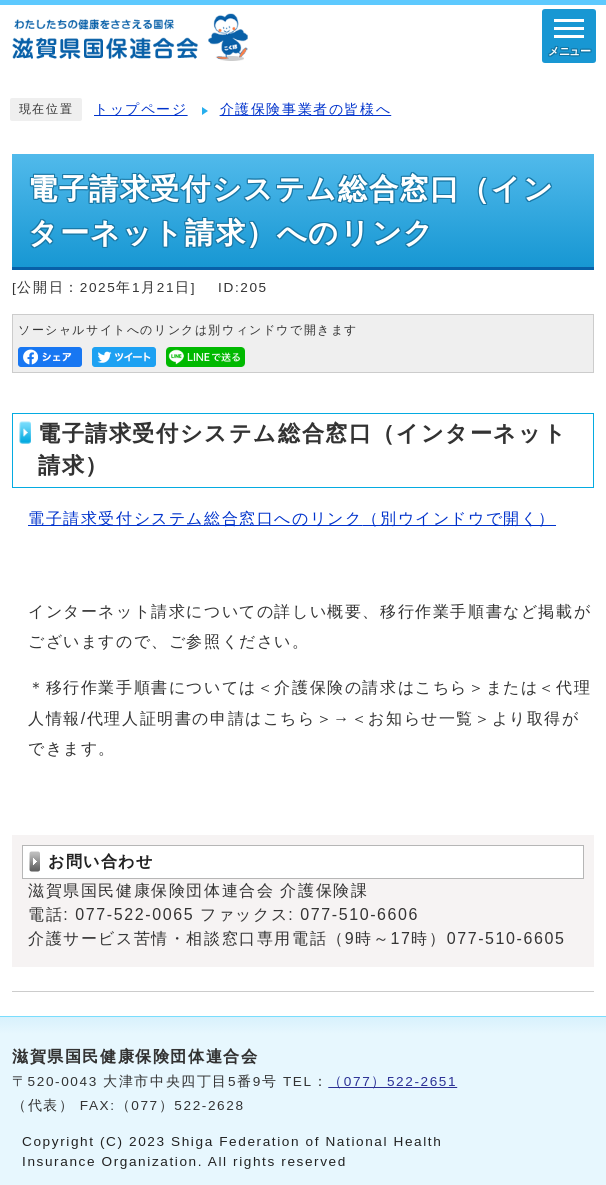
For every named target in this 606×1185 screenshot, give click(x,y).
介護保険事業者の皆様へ (306, 109)
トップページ (141, 109)
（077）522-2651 (392, 1081)
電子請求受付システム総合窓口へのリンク (292, 518)
